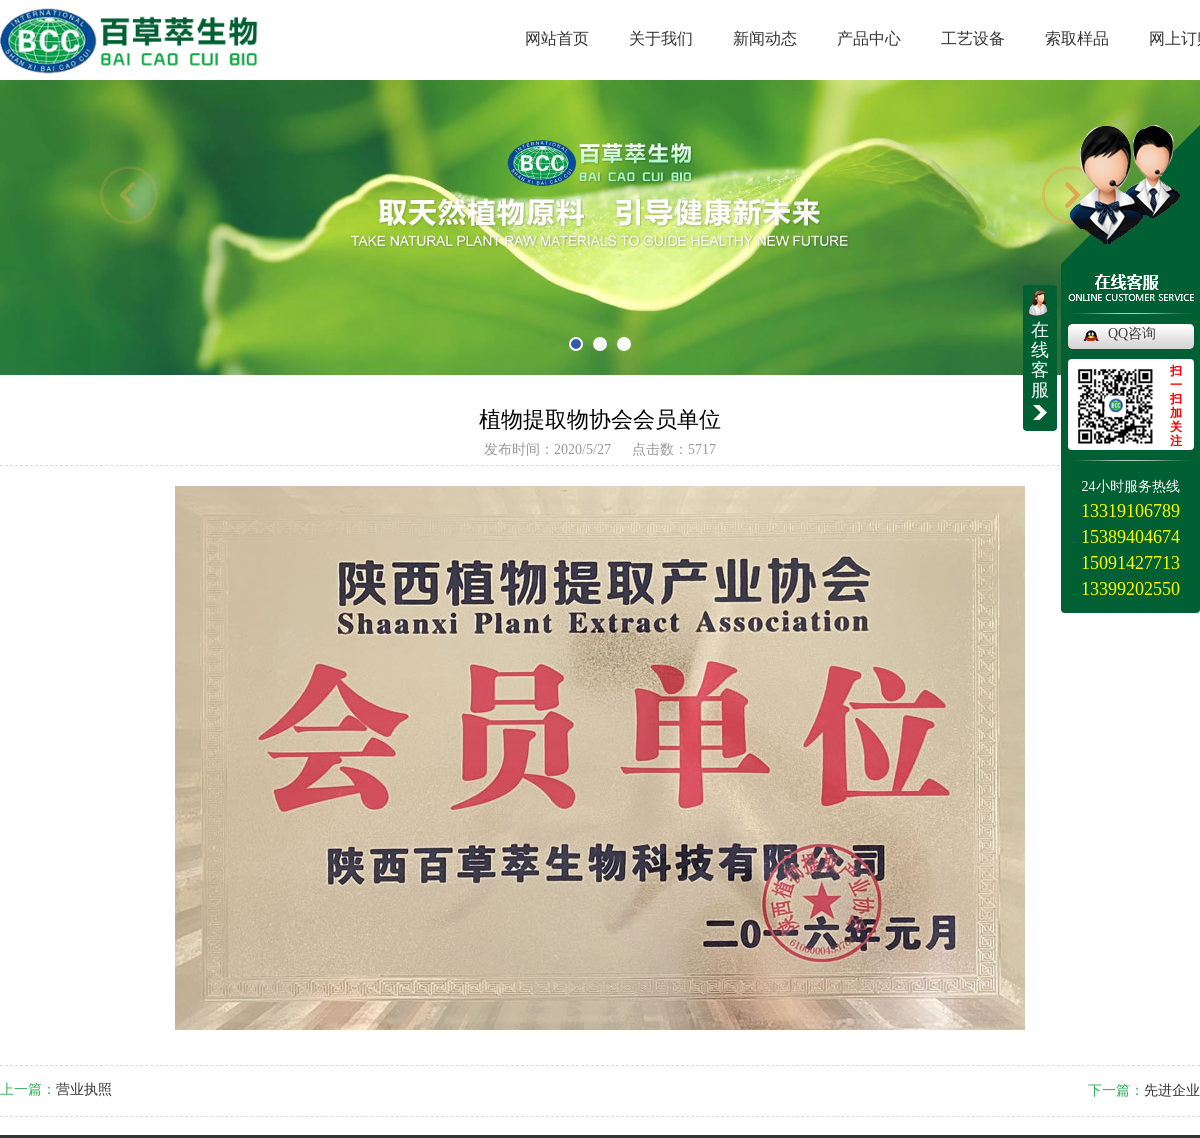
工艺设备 (973, 38)
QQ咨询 (1132, 333)
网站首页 (557, 38)
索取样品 (1077, 38)
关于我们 (661, 38)
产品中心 (869, 38)
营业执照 (84, 1089)
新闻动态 (765, 38)
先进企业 (1172, 1090)
